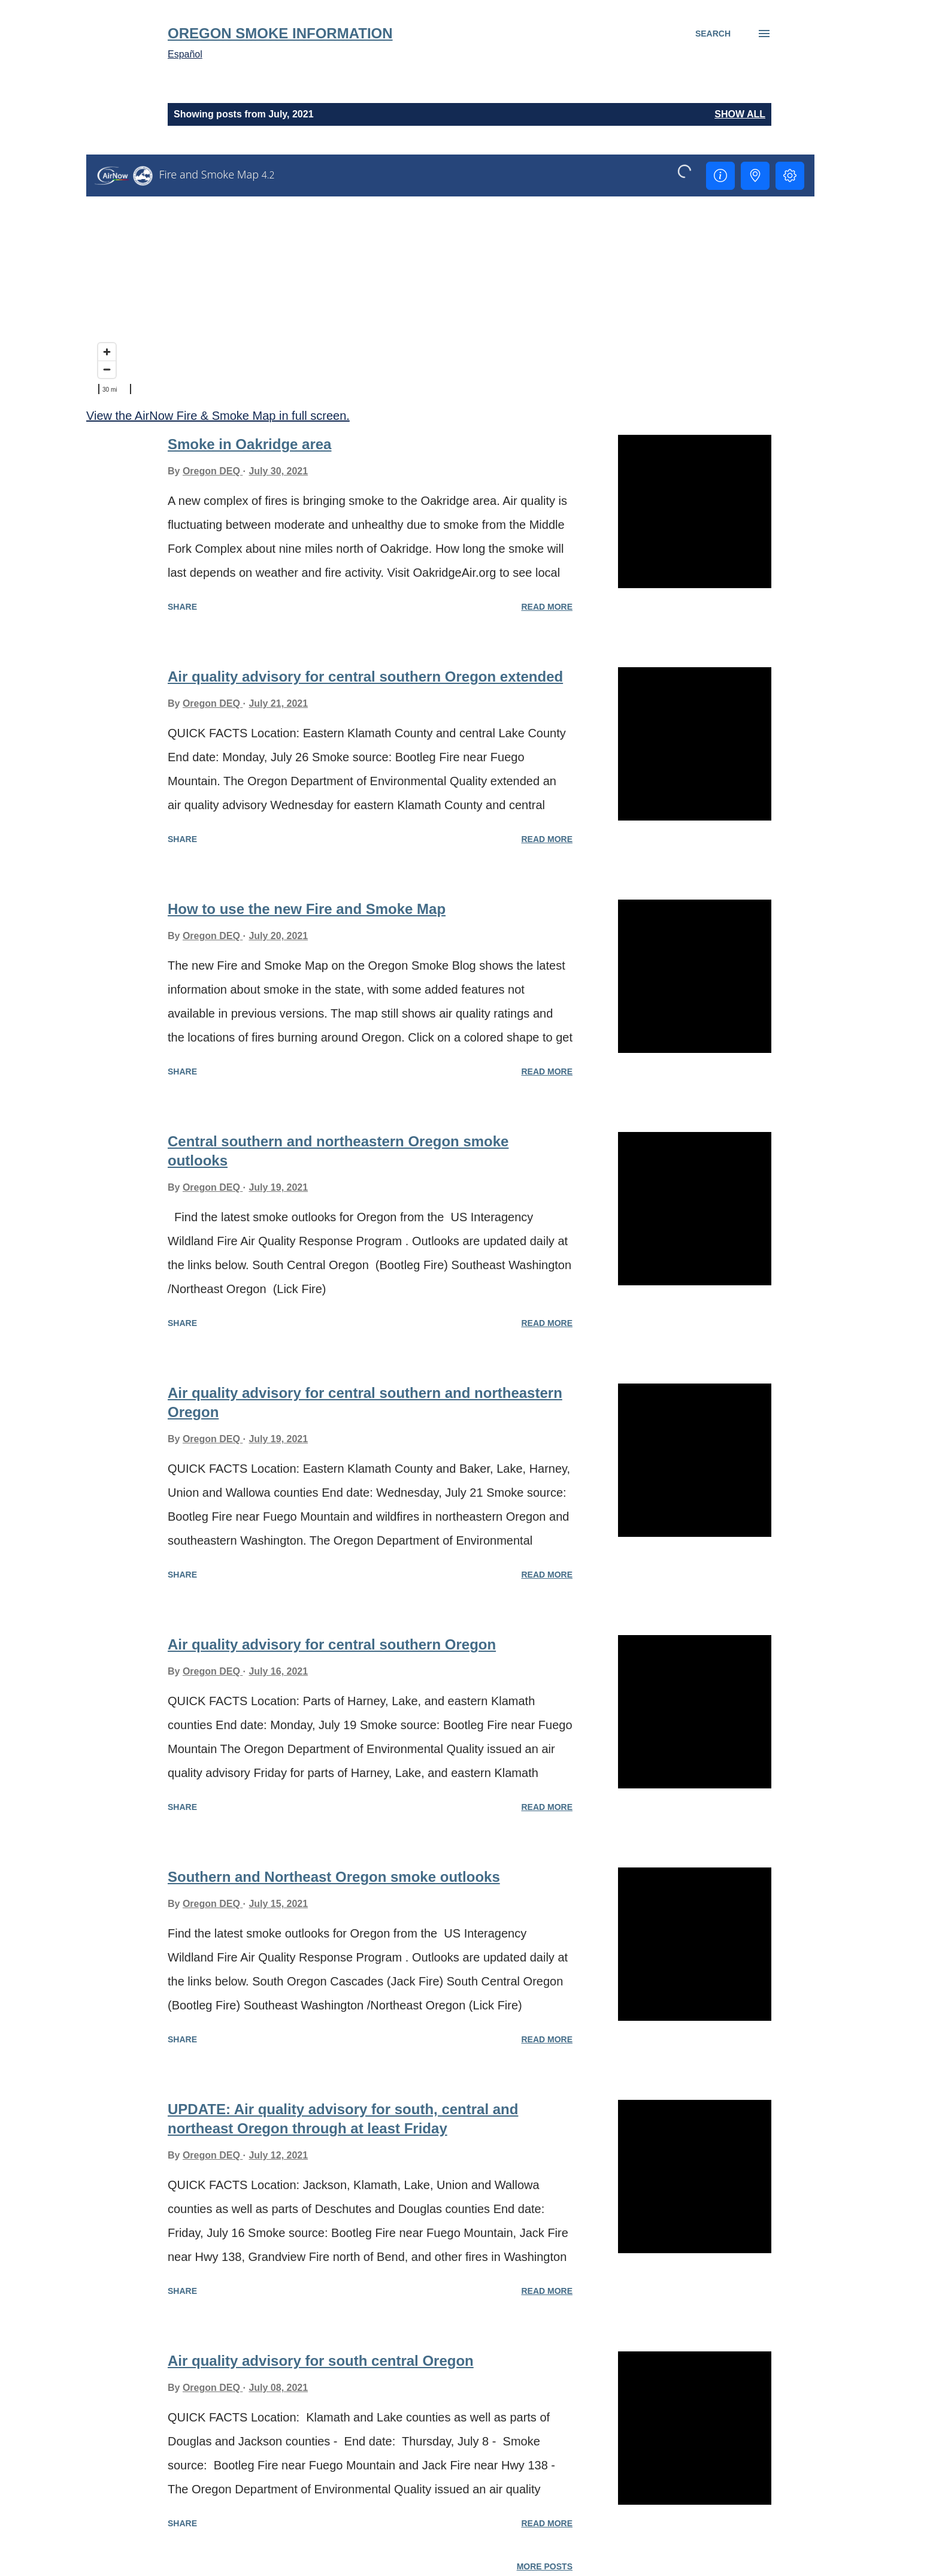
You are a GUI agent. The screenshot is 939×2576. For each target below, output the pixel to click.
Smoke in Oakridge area (249, 444)
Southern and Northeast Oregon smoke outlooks (334, 1877)
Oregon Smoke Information (280, 33)
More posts (545, 2566)
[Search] (713, 33)
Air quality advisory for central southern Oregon (332, 1644)
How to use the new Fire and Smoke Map (307, 909)
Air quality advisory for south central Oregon (321, 2361)
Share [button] (182, 607)
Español (185, 54)
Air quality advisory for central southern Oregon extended (365, 676)
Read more (547, 607)
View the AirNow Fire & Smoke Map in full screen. (218, 415)
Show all (739, 114)
